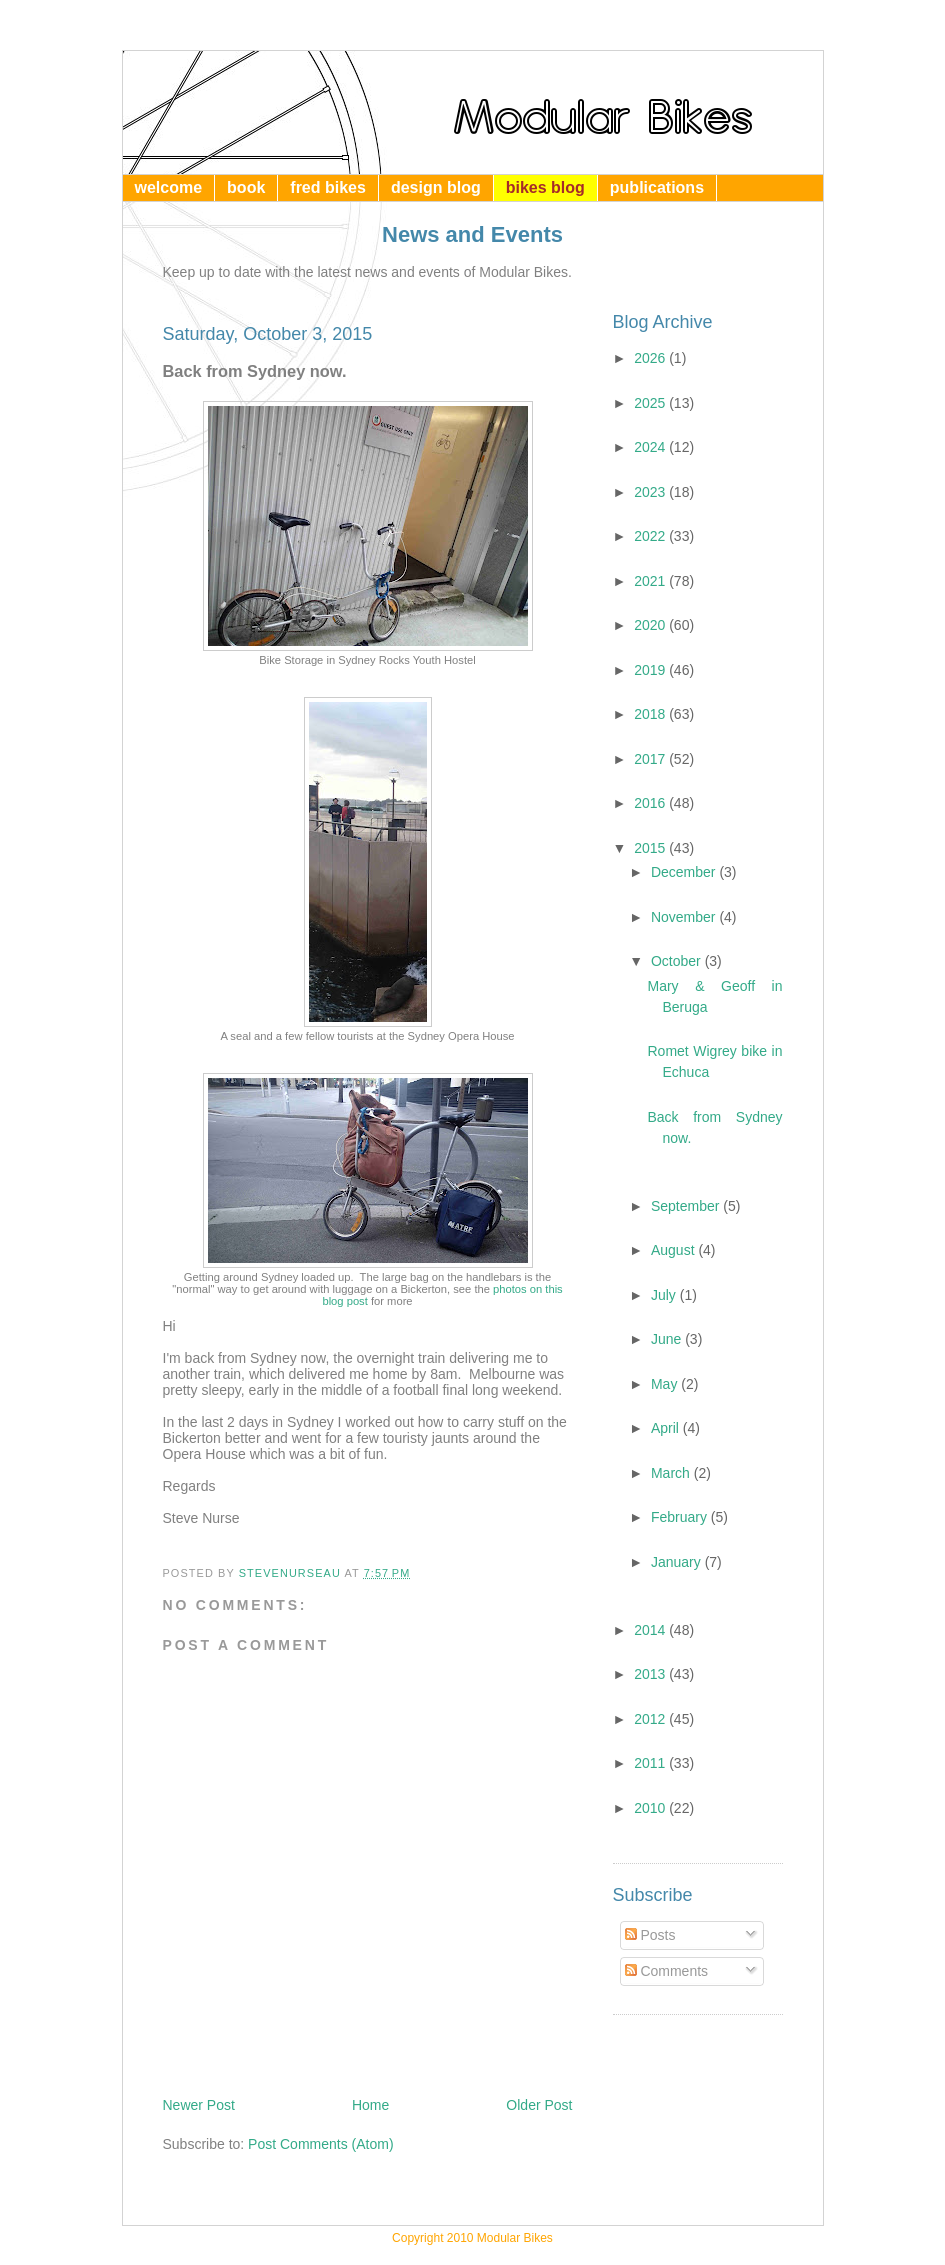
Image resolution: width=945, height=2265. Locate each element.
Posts (650, 1935)
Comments (667, 1971)
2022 (651, 536)
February (681, 1517)
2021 (651, 581)
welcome (169, 187)
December (685, 872)
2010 (651, 1808)
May (666, 1384)
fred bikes (328, 187)
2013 (651, 1674)
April (667, 1428)
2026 (651, 358)
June (668, 1339)
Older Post (539, 2105)
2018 (651, 714)
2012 (651, 1719)
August (674, 1250)
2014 (651, 1630)
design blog (436, 187)
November (685, 917)
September (687, 1206)
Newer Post (199, 2105)
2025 (651, 403)
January (678, 1562)
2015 (651, 848)
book (246, 187)
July (665, 1295)
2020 (651, 625)
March (672, 1473)
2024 (651, 447)
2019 (651, 670)
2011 (651, 1763)
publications (657, 187)
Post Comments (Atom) (320, 2144)
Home (370, 2105)
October (678, 961)
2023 (651, 492)
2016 (651, 803)
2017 (651, 759)
